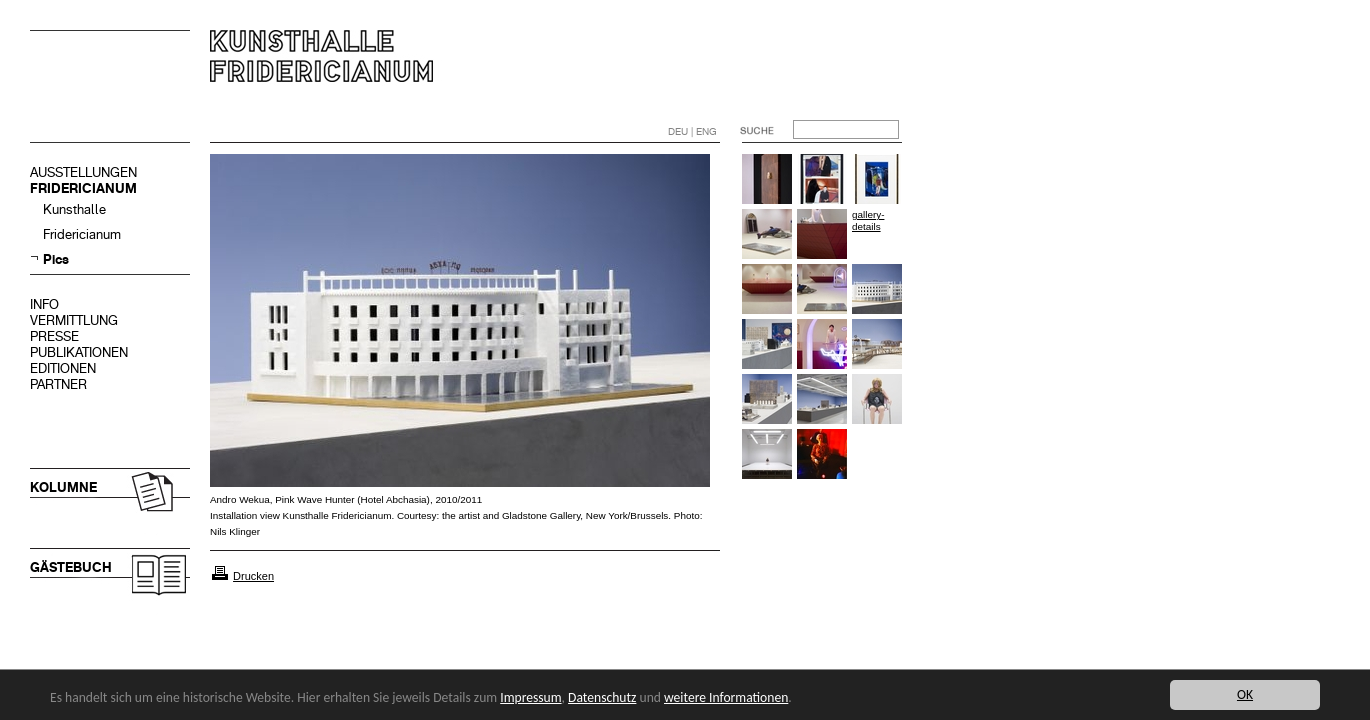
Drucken (253, 576)
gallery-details (868, 220)
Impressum (530, 697)
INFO (44, 304)
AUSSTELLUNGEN (83, 172)
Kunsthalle (74, 209)
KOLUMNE (63, 487)
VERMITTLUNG (74, 320)
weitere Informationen (726, 697)
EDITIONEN (63, 368)
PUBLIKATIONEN (79, 352)
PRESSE (54, 336)
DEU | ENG (692, 131)
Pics (56, 259)
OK (1245, 694)
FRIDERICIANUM (83, 188)
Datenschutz (602, 697)
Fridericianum (82, 234)
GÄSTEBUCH (71, 567)
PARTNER (58, 384)
